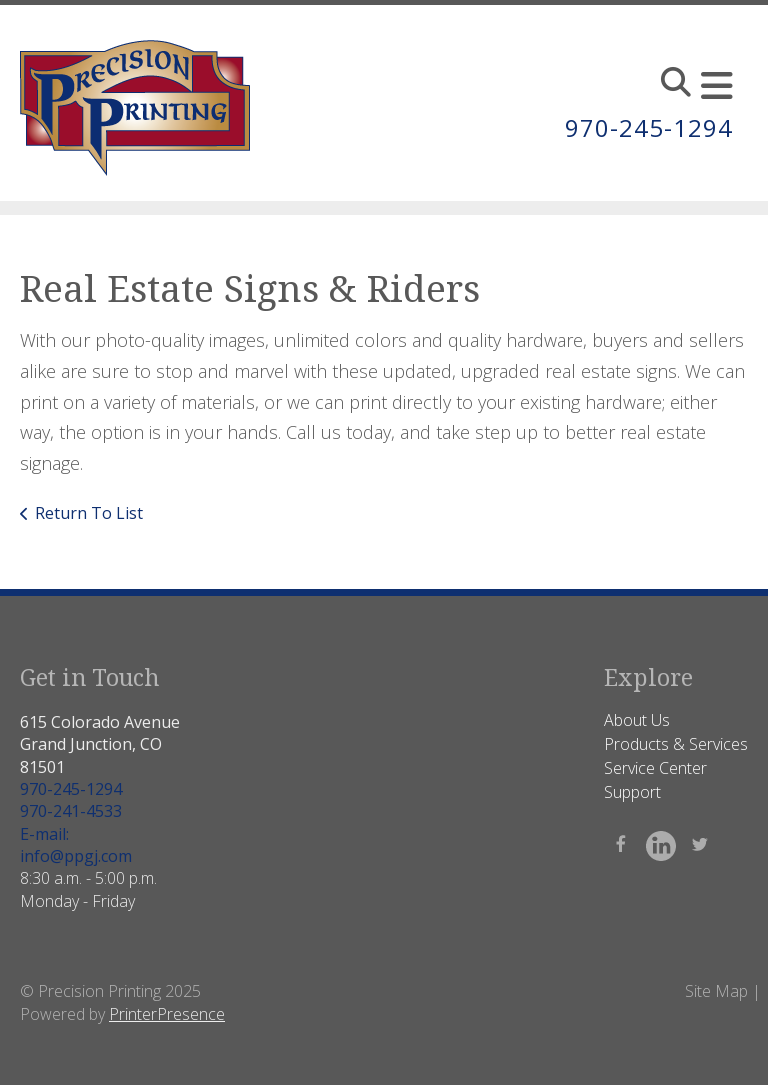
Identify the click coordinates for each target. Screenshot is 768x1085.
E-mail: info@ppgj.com (76, 845)
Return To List (89, 513)
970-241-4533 (71, 811)
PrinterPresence (167, 1014)
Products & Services (676, 744)
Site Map (716, 991)
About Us (637, 720)
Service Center (655, 768)
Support (632, 792)
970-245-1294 (649, 127)
